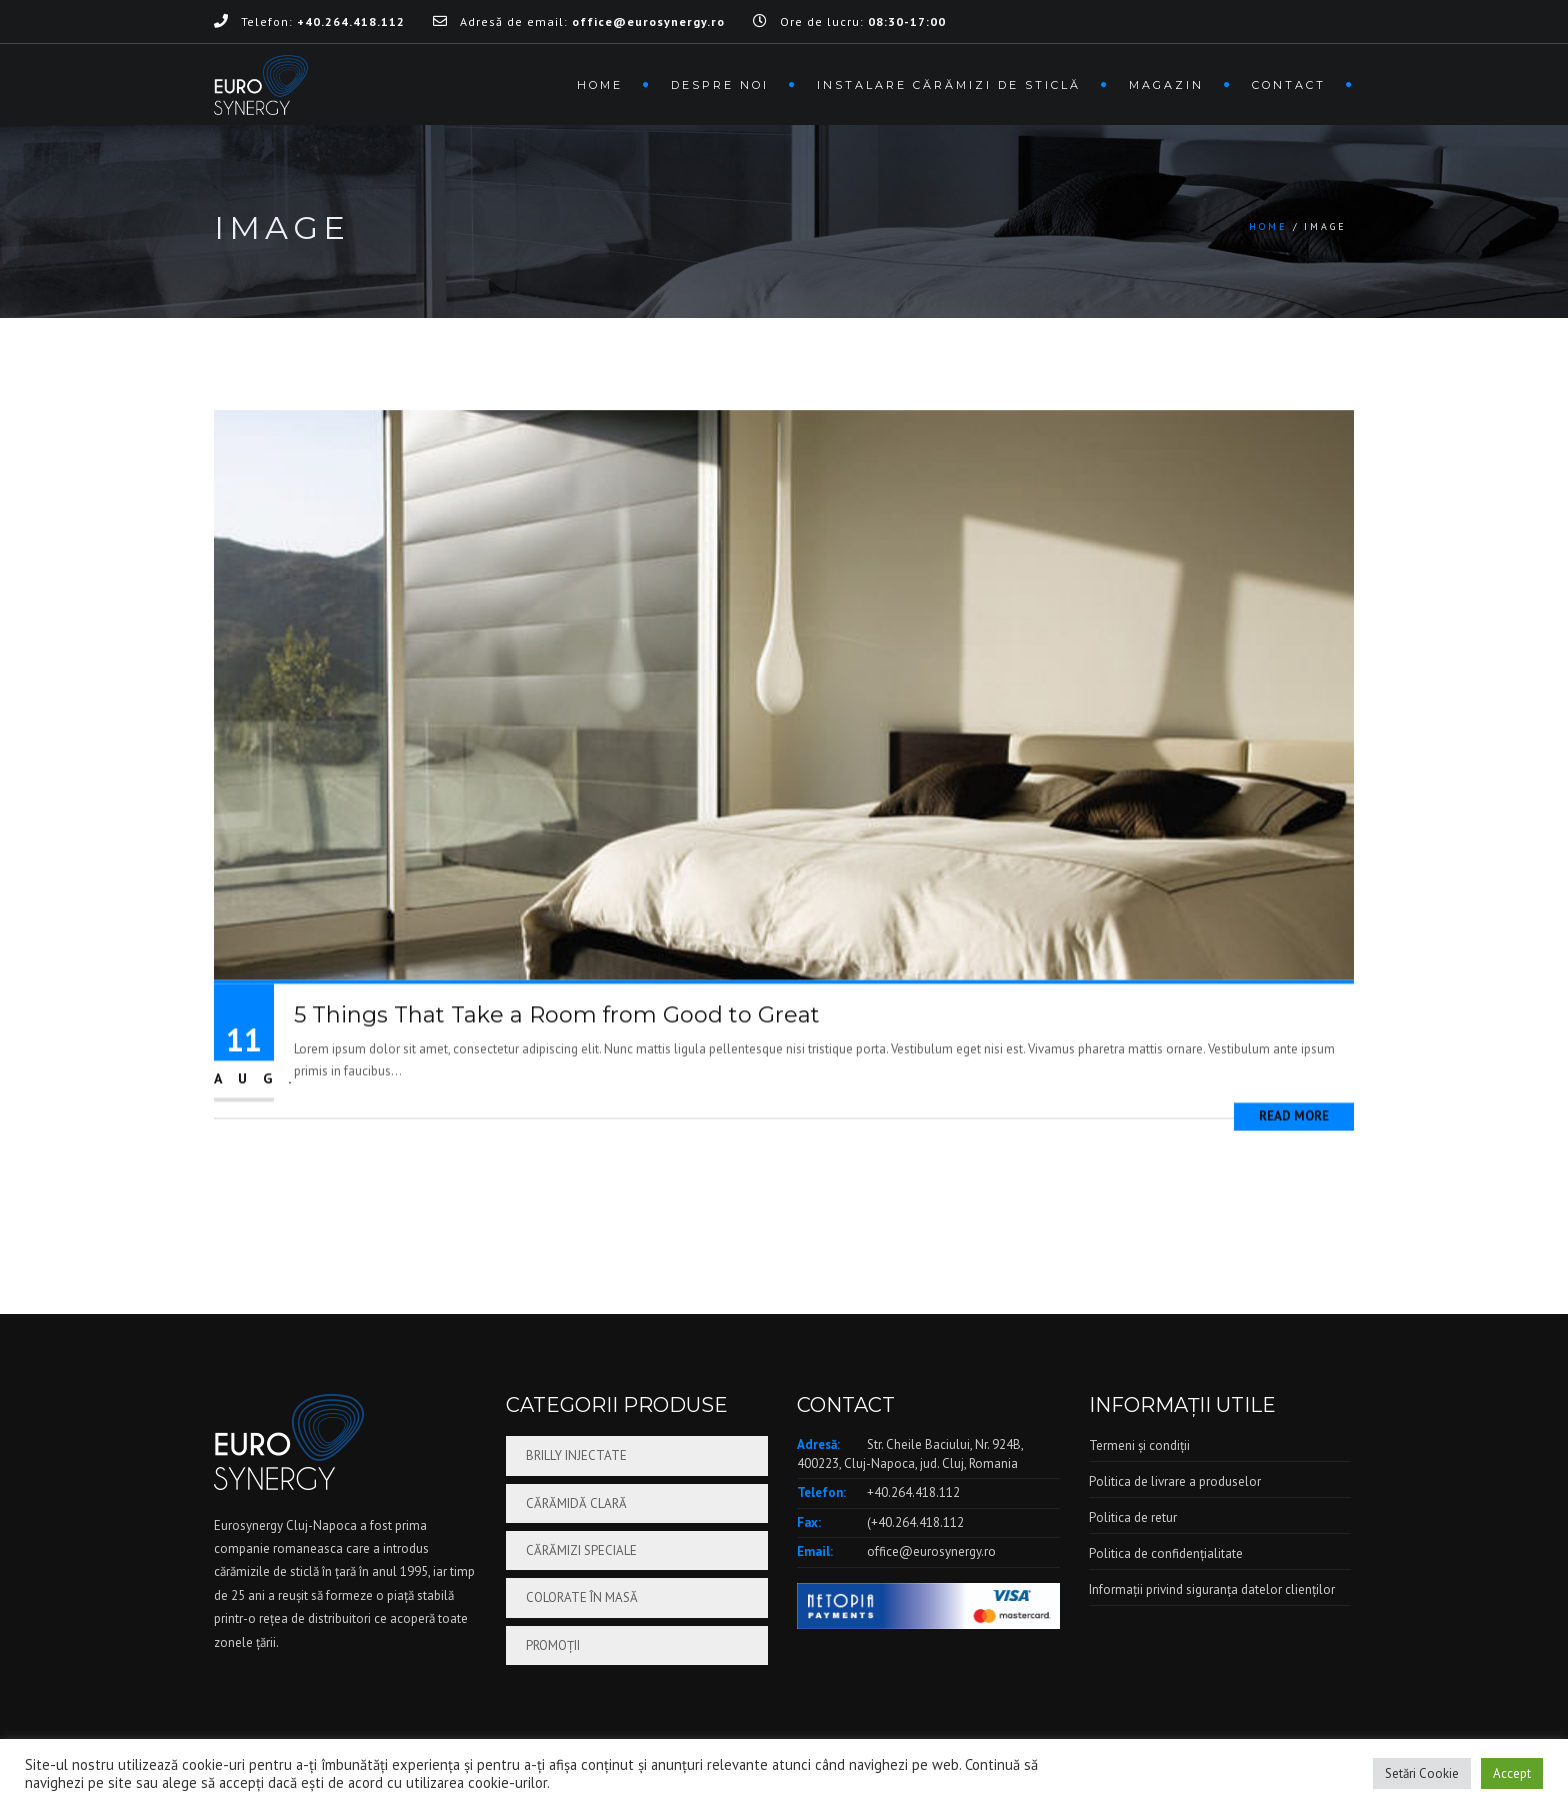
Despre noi (720, 85)
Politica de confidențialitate (1166, 1553)
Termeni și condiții (1139, 1445)
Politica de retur (1133, 1517)
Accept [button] (1512, 1773)
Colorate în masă (582, 1597)
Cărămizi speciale (581, 1550)
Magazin (1166, 85)
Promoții (553, 1645)
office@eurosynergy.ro (931, 1551)
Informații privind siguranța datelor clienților (1212, 1589)
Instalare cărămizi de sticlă (949, 85)
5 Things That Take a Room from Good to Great (557, 1061)
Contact (1289, 85)
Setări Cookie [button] (1422, 1773)
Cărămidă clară (576, 1503)
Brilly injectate (576, 1455)
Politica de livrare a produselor (1175, 1481)
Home (600, 85)
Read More (1294, 1161)
